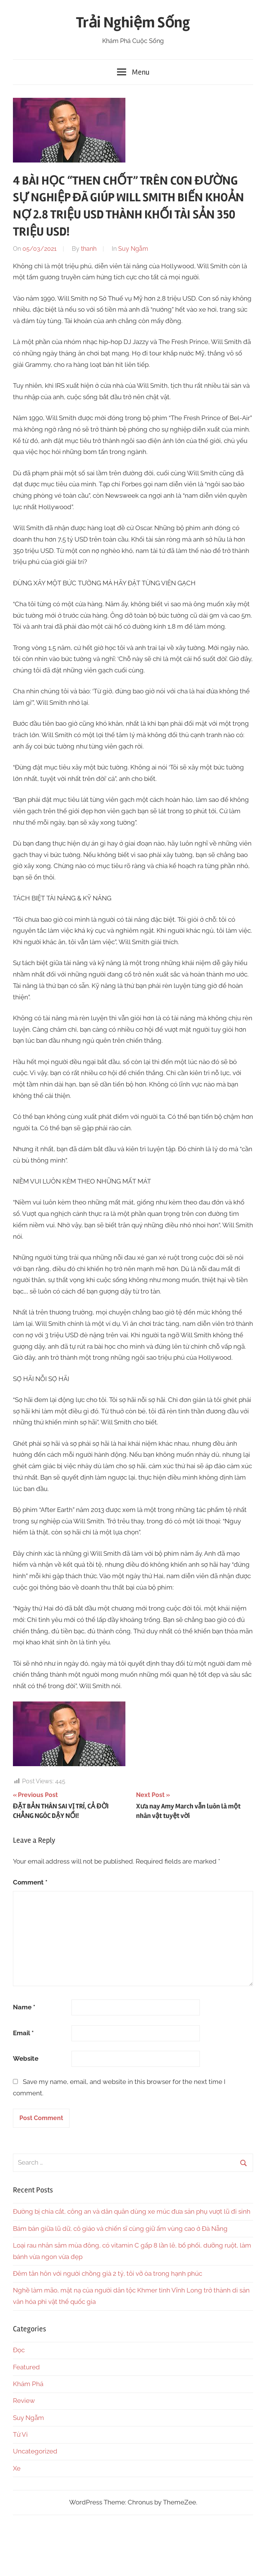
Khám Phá (28, 2384)
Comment (30, 1882)
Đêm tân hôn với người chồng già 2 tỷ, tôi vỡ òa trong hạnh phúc (107, 2273)
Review (24, 2400)
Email (23, 2033)
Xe (17, 2468)
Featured (26, 2367)
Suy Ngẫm (133, 248)
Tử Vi (20, 2434)
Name (24, 2007)
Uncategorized (35, 2451)
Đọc (19, 2350)
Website (25, 2058)
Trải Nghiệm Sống (133, 22)
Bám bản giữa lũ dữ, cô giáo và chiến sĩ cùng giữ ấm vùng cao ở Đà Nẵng (120, 2228)
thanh (89, 248)
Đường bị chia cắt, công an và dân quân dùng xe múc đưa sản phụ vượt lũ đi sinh (131, 2211)
